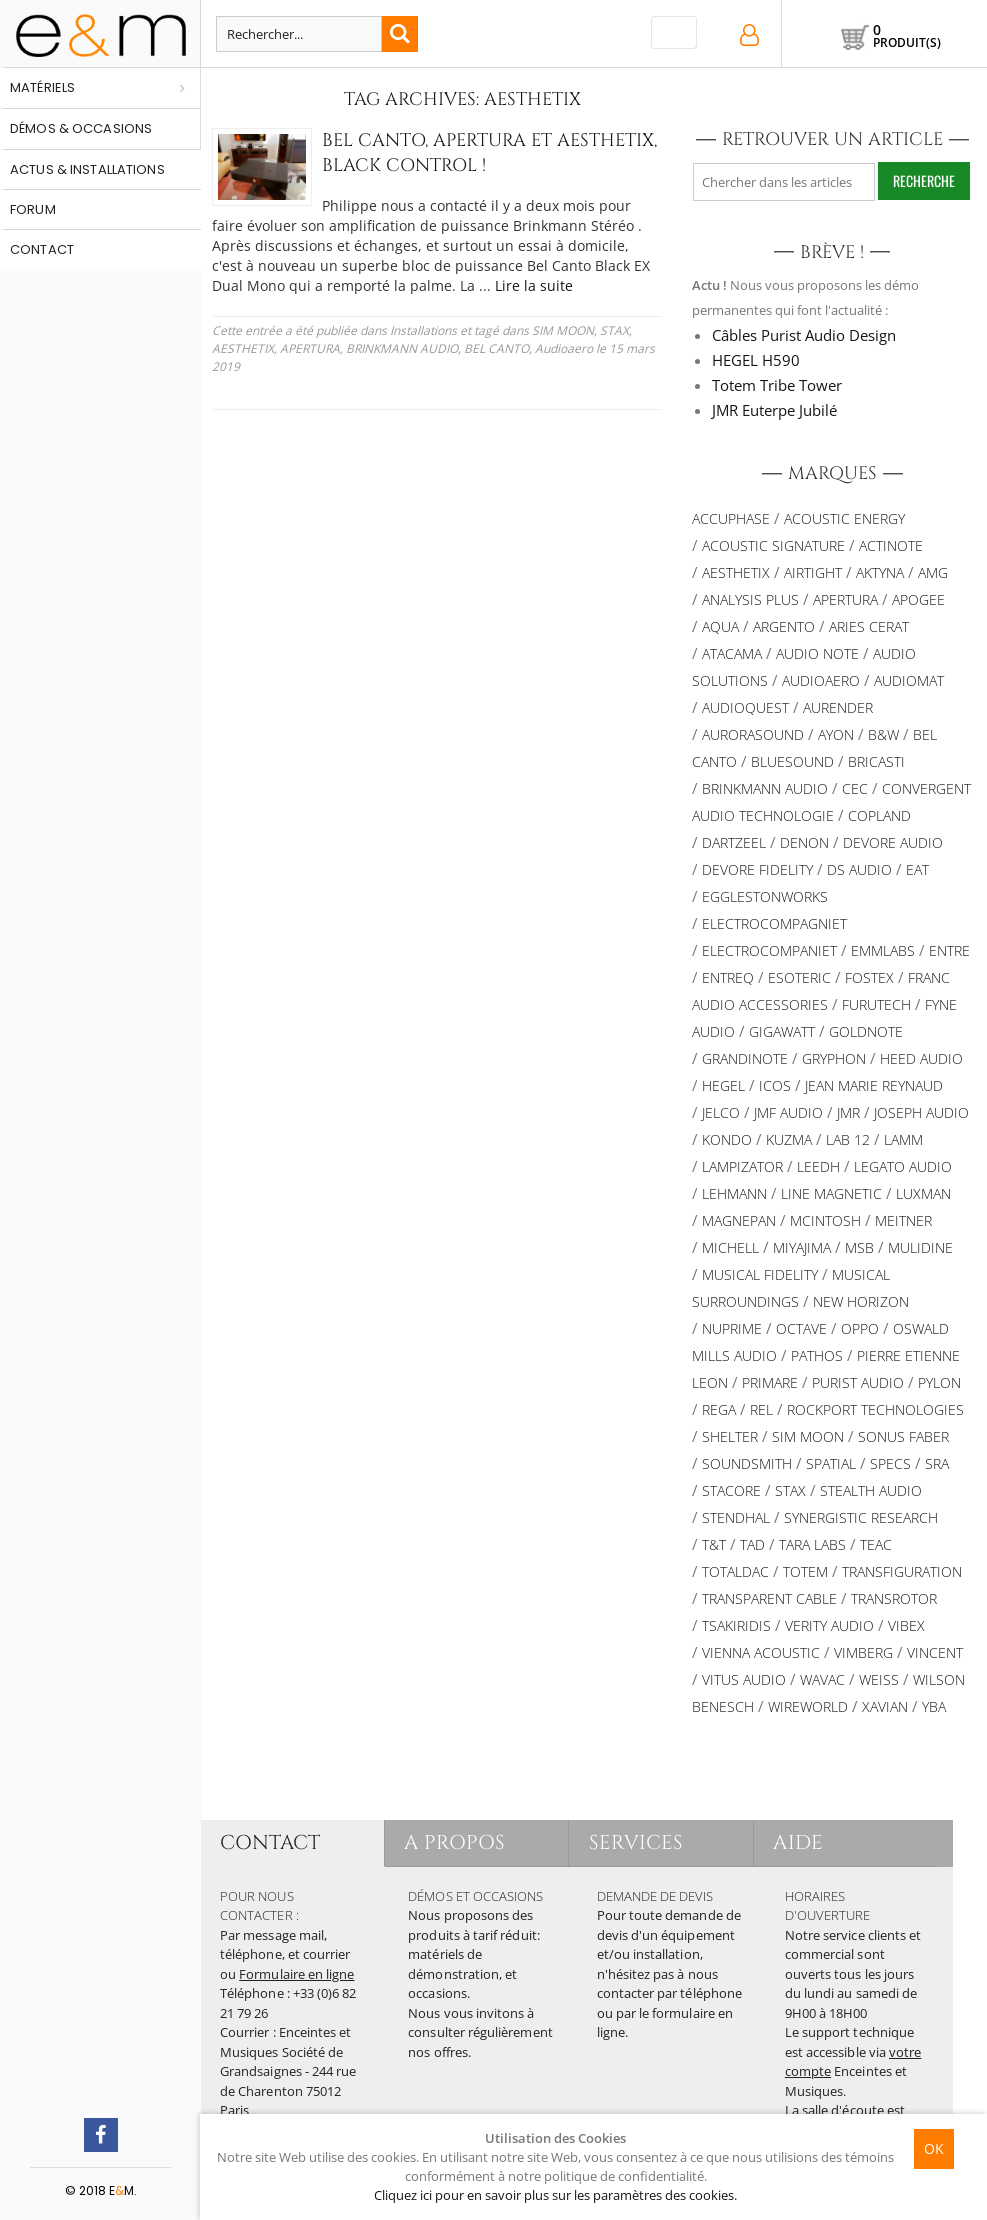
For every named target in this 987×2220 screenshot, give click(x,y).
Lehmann (734, 1193)
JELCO (721, 1112)
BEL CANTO (496, 348)
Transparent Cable (769, 1598)
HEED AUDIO (921, 1058)
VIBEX (906, 1625)
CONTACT (270, 1842)
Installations (423, 330)
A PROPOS (455, 1842)
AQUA (720, 626)
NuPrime (732, 1328)
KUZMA (789, 1139)
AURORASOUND (753, 734)
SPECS (890, 1463)
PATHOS (817, 1355)
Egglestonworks (765, 896)
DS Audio (859, 869)
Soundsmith (747, 1463)
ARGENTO (784, 626)
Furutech (876, 1004)
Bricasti (876, 761)
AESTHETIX (243, 348)
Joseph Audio (921, 1112)
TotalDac (735, 1571)
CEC (855, 788)
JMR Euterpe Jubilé (774, 410)
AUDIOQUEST (745, 707)
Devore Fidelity (757, 869)
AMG (933, 572)
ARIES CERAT (869, 626)
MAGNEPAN (739, 1220)
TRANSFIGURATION (902, 1571)
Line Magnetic (831, 1193)
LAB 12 (848, 1139)
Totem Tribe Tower (777, 385)
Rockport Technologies (875, 1409)
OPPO (860, 1328)
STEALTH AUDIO (871, 1490)
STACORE (731, 1490)
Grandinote (745, 1058)
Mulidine (920, 1247)
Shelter (730, 1436)
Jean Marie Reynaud (874, 1085)
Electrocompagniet (774, 923)
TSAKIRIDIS (736, 1625)
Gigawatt (782, 1031)
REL (761, 1409)
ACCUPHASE (731, 518)
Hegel (723, 1085)
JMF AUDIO (788, 1112)
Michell (730, 1247)
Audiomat (909, 680)
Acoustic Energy (844, 518)
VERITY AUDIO (829, 1625)
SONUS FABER (903, 1436)
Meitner (903, 1220)
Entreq (728, 977)
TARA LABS (812, 1544)
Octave (801, 1328)
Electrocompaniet (769, 950)
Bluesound (792, 761)
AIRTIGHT (813, 572)
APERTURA (310, 348)
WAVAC (822, 1679)
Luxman (923, 1193)
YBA (934, 1706)
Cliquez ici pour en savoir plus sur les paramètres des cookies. (555, 2195)
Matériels (42, 87)
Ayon (836, 734)
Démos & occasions (81, 128)
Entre (949, 950)
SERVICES (636, 1842)
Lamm (903, 1139)
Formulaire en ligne (296, 1974)
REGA (719, 1409)
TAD (752, 1544)
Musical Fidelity (760, 1274)
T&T (714, 1544)
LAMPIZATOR (742, 1166)
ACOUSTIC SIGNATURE (773, 545)
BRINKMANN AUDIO (402, 348)
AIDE (798, 1842)
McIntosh (825, 1220)
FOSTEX (869, 977)
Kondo (727, 1139)
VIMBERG (863, 1652)
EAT (917, 869)
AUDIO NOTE (817, 653)
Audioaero (564, 348)
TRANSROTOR (894, 1598)
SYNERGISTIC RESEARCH (861, 1517)
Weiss (879, 1679)
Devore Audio (893, 842)
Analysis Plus (750, 599)
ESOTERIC (799, 977)
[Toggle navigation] (674, 32)
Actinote (891, 545)
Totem (805, 1571)
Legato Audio (903, 1166)
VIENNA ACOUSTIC (761, 1652)
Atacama (732, 653)
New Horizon (861, 1301)
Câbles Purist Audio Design (804, 335)
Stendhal (736, 1517)
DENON (804, 842)
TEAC (876, 1544)
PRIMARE (770, 1382)
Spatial (831, 1463)
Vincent (935, 1652)
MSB (859, 1247)
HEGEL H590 (756, 360)
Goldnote (866, 1031)
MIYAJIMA (802, 1247)
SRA (937, 1463)
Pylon (939, 1382)
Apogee (918, 599)
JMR (848, 1112)
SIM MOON (563, 330)
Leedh (818, 1166)
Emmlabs (883, 950)
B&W (883, 734)
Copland (879, 815)
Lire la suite (534, 285)
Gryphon (834, 1058)
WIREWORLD (808, 1706)
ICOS (775, 1085)
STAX (614, 330)
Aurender (838, 707)
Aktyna (880, 572)
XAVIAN (885, 1706)
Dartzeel (734, 842)
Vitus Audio (744, 1679)
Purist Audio (858, 1382)
